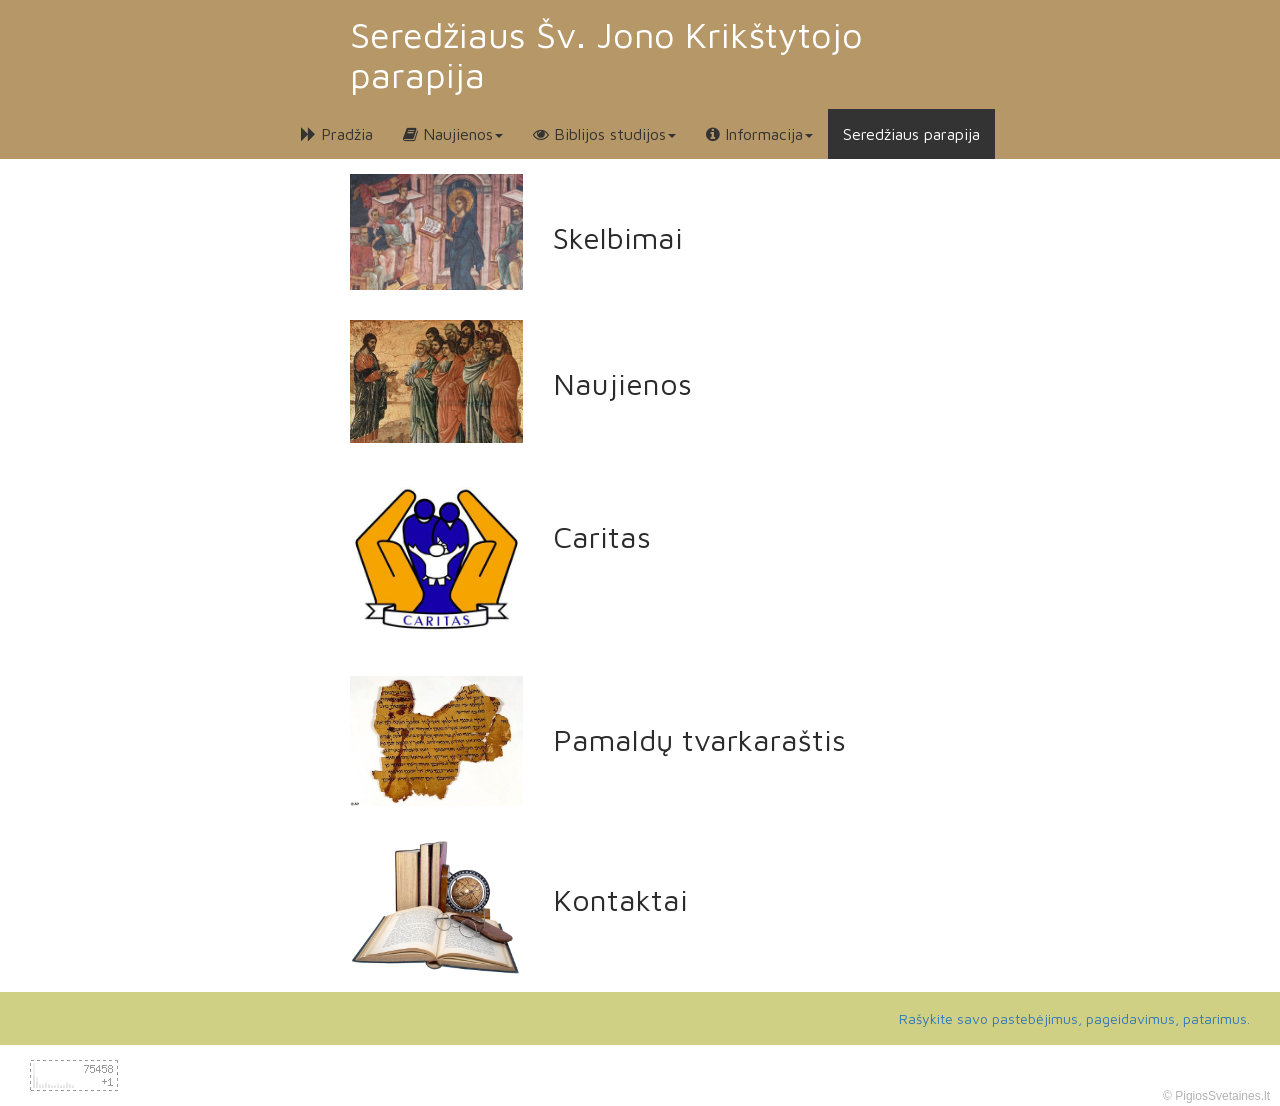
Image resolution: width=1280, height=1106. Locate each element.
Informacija (759, 134)
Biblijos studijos (604, 134)
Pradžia (337, 134)
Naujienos (453, 134)
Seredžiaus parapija (911, 134)
